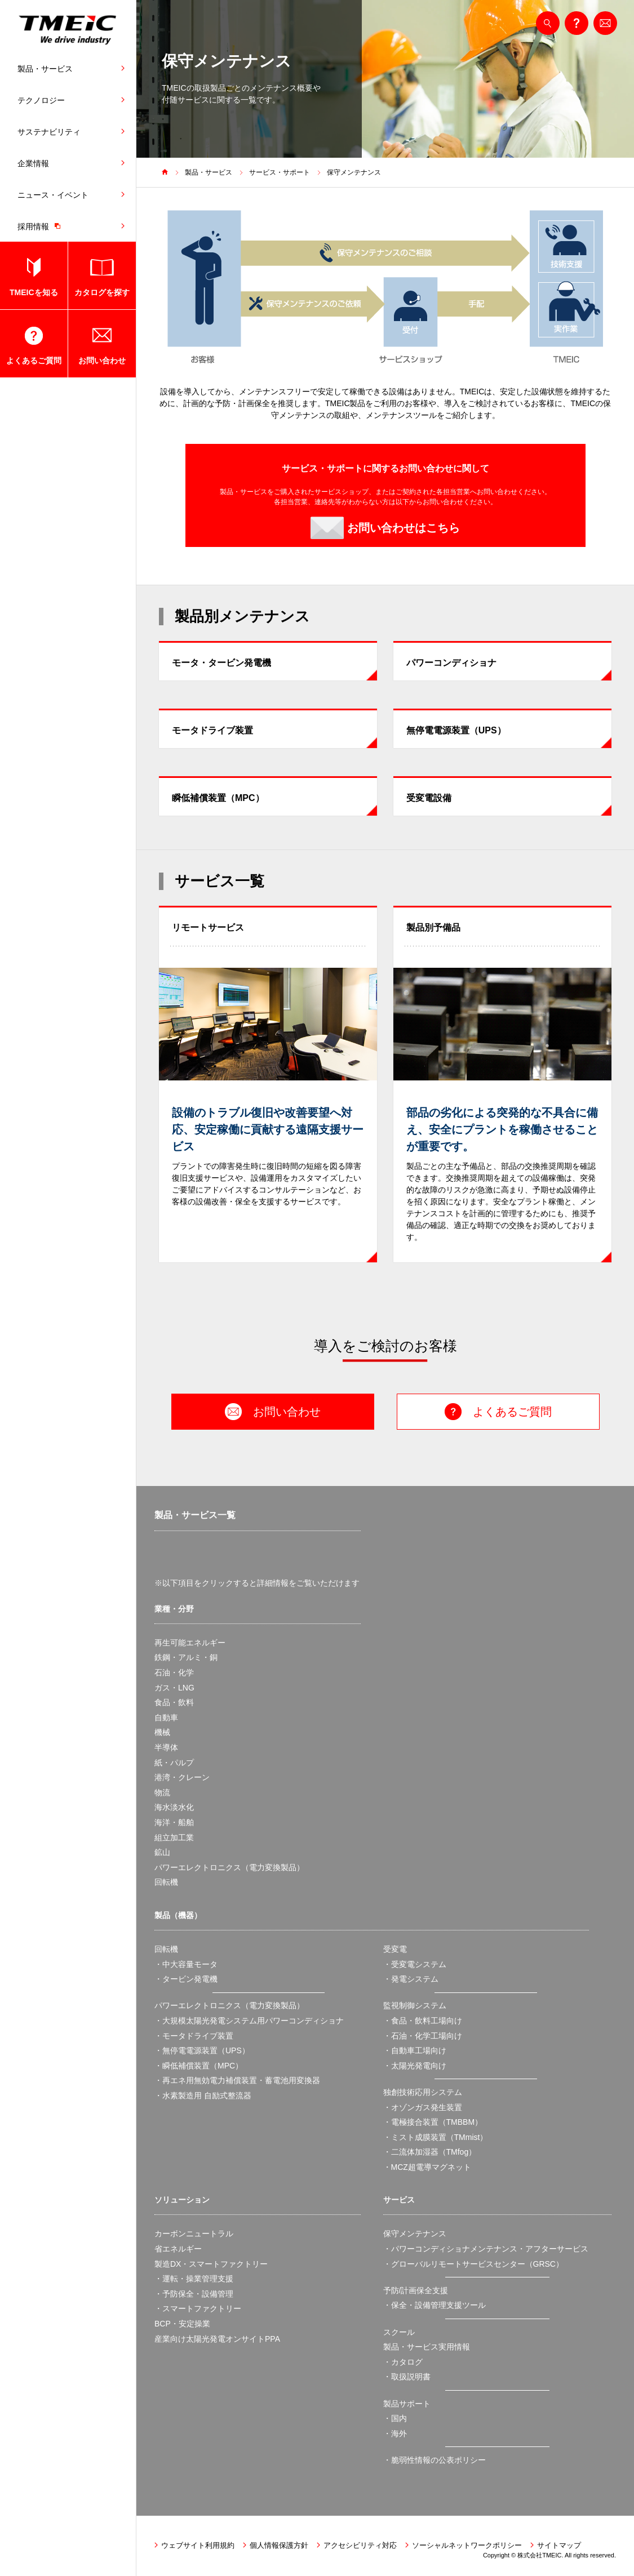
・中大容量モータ (186, 1964)
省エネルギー (178, 2248)
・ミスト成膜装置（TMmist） (435, 2137)
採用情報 (41, 226)
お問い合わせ (102, 360)
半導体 (166, 1747)
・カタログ (403, 2361)
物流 (162, 1792)
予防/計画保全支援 (416, 2290)
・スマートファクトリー (197, 2308)
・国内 (395, 2418)
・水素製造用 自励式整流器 (202, 2095)
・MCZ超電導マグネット (427, 2167)
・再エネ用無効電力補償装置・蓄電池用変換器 (237, 2080)
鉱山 (162, 1852)
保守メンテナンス (354, 172)
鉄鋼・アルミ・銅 (186, 1657)
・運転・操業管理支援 (193, 2278)
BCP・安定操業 (182, 2323)
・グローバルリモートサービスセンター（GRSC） (473, 2263)
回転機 (166, 1882)
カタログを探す (102, 292)
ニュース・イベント (52, 194)
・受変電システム (414, 1964)
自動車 (166, 1717)
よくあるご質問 (33, 360)
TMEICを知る (34, 292)
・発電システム (410, 1978)
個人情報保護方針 (279, 2545)
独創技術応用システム (422, 2092)
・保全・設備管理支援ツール (434, 2305)
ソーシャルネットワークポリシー (467, 2545)
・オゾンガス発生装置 (422, 2107)
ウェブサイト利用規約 (197, 2545)
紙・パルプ (174, 1762)
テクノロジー (41, 100)
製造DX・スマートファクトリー (211, 2263)
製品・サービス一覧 (195, 1515)
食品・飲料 (174, 1702)
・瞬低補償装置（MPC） (198, 2065)
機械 (162, 1732)
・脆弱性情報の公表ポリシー (434, 2459)
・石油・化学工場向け (422, 2035)
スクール (399, 2332)
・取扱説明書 (407, 2376)
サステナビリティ (49, 131)
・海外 (395, 2433)
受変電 (395, 1949)
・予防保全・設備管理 (193, 2293)
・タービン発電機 (186, 1978)
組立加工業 (174, 1837)
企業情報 (33, 163)
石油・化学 (174, 1672)
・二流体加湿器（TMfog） (430, 2151)
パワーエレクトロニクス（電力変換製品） (229, 1867)
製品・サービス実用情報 (426, 2346)
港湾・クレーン (182, 1777)
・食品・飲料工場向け (422, 2020)
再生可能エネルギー (189, 1642)
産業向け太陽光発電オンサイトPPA (217, 2338)
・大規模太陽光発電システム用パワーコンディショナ (249, 2020)
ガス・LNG (174, 1687)
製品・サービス (45, 68)
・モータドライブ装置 (193, 2035)
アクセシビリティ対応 (360, 2545)
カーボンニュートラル (193, 2233)
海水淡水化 (174, 1807)
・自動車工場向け (414, 2050)
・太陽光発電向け (414, 2065)
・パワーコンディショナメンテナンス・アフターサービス (485, 2248)
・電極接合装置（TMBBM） (433, 2121)
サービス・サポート (279, 172)
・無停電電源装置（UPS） (202, 2050)
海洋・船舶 (174, 1822)
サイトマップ (559, 2545)
